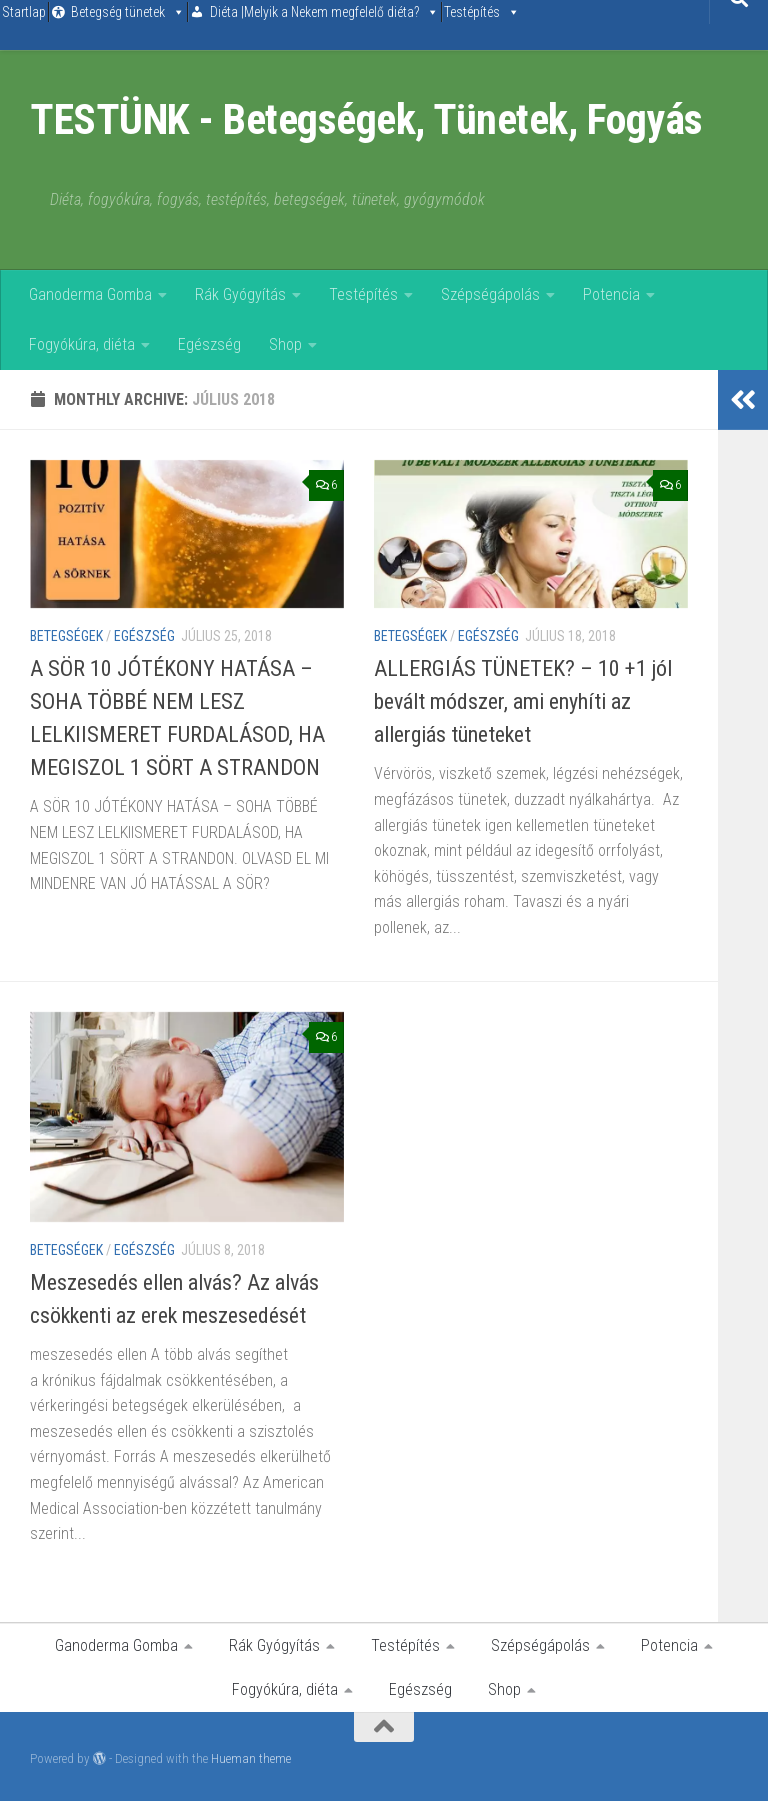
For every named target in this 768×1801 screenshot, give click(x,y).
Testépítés (472, 12)
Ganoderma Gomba (90, 294)
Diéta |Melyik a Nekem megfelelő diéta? (314, 12)
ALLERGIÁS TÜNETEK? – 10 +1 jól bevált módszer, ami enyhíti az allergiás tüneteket (523, 701)
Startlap (24, 12)
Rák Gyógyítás (240, 294)
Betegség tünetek (118, 12)
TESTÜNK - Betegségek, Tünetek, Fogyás (366, 119)
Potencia (611, 294)
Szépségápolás (490, 294)
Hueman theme (251, 1758)
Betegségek (66, 636)
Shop (285, 344)
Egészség (209, 344)
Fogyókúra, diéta (82, 344)
